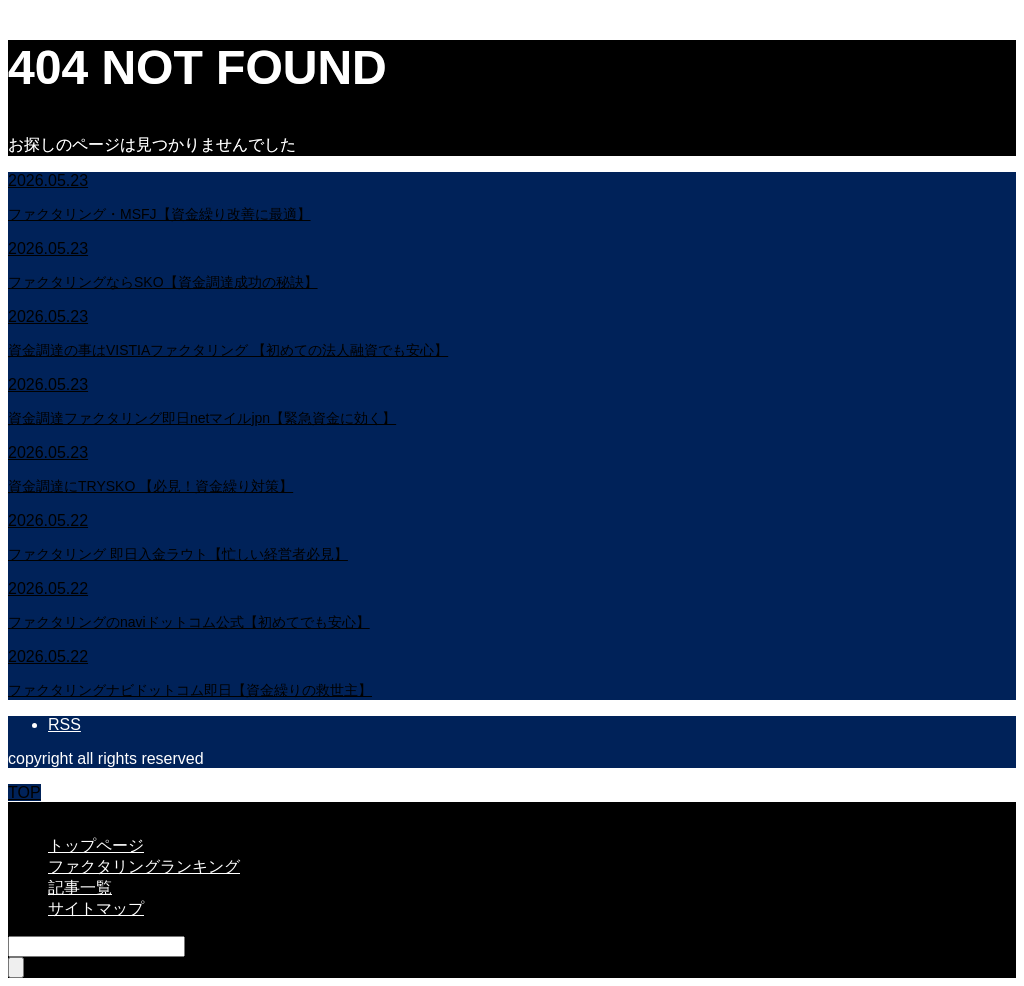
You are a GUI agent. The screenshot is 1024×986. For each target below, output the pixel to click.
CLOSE (35, 810)
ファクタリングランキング (144, 866)
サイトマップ (96, 908)
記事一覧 (80, 887)
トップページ (96, 845)
